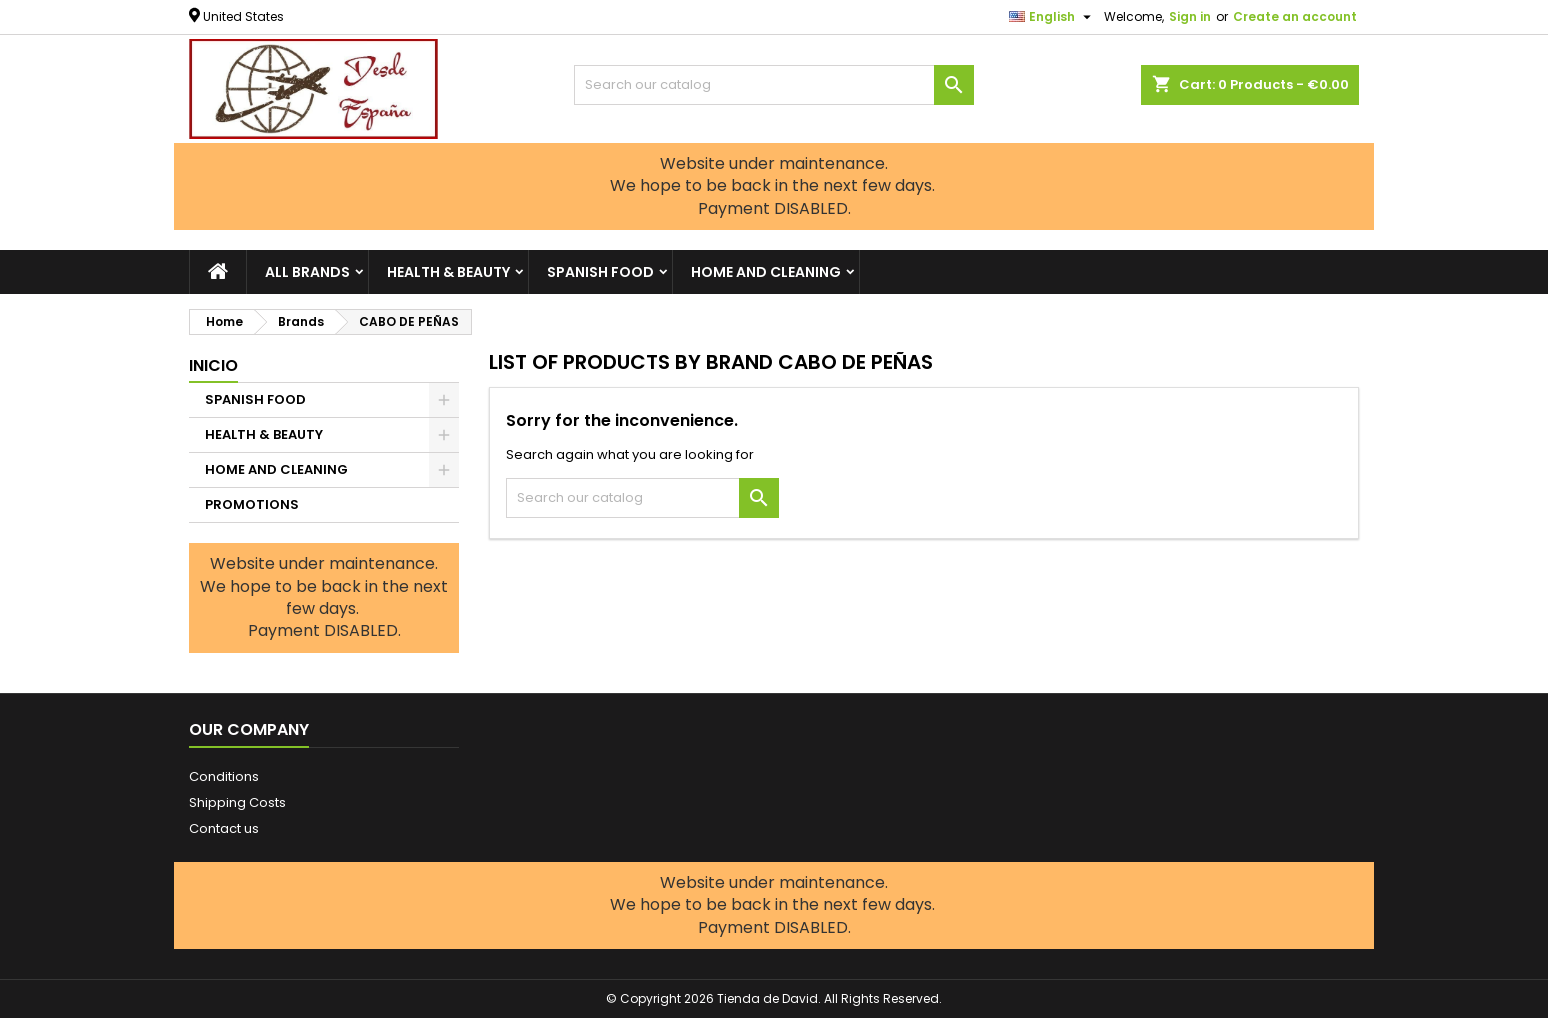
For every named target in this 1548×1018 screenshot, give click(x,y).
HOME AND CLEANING (766, 272)
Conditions (224, 776)
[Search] (774, 85)
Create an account (1295, 16)
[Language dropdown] (1052, 17)
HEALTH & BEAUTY (448, 272)
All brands (307, 272)
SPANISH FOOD (600, 272)
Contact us (224, 828)
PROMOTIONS (252, 504)
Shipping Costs (237, 802)
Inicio (213, 365)
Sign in (1190, 16)
